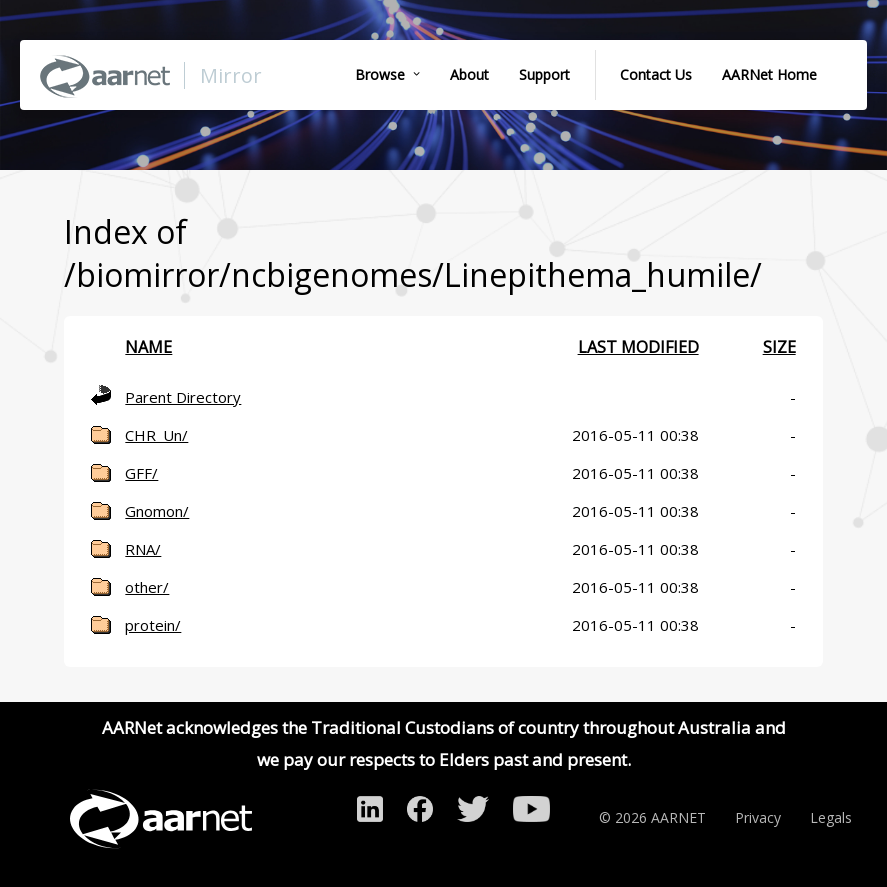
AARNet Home (769, 74)
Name (148, 347)
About (469, 74)
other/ (147, 587)
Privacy (758, 817)
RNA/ (143, 549)
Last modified (638, 347)
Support (544, 74)
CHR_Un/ (156, 435)
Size (779, 347)
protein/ (153, 625)
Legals (831, 817)
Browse (380, 74)
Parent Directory (183, 397)
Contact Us (656, 74)
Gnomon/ (157, 511)
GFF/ (141, 473)
